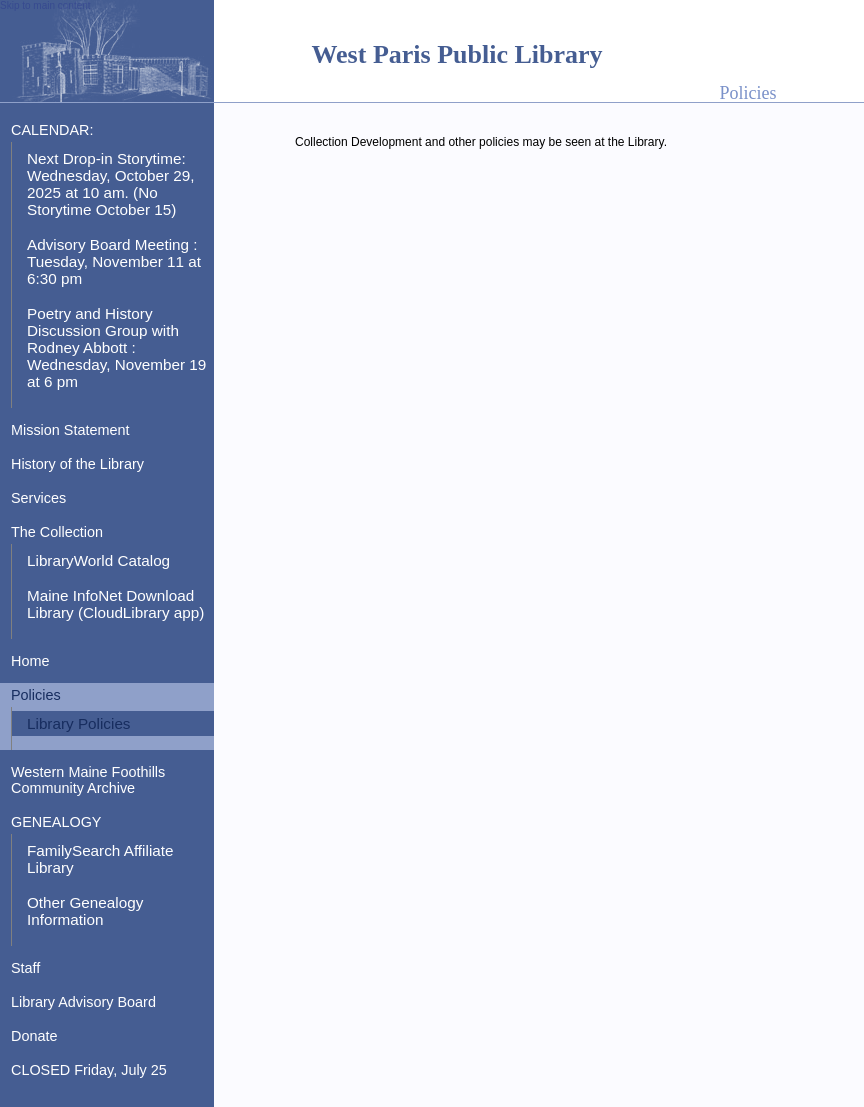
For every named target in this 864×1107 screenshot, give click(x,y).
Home (30, 661)
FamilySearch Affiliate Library (100, 859)
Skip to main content (45, 5)
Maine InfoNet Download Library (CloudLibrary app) (115, 604)
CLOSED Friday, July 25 (89, 1070)
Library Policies (79, 723)
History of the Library (77, 464)
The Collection (57, 532)
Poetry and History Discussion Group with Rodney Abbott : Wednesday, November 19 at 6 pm (116, 347)
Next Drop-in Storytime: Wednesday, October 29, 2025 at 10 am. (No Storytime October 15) (110, 184)
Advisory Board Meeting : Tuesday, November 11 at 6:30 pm (114, 261)
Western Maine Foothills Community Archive (88, 780)
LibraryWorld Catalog (98, 560)
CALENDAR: (52, 130)
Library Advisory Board (83, 1002)
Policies (36, 695)
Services (38, 498)
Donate (34, 1036)
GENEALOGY (56, 822)
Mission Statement (70, 430)
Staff (25, 968)
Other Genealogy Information (85, 911)
